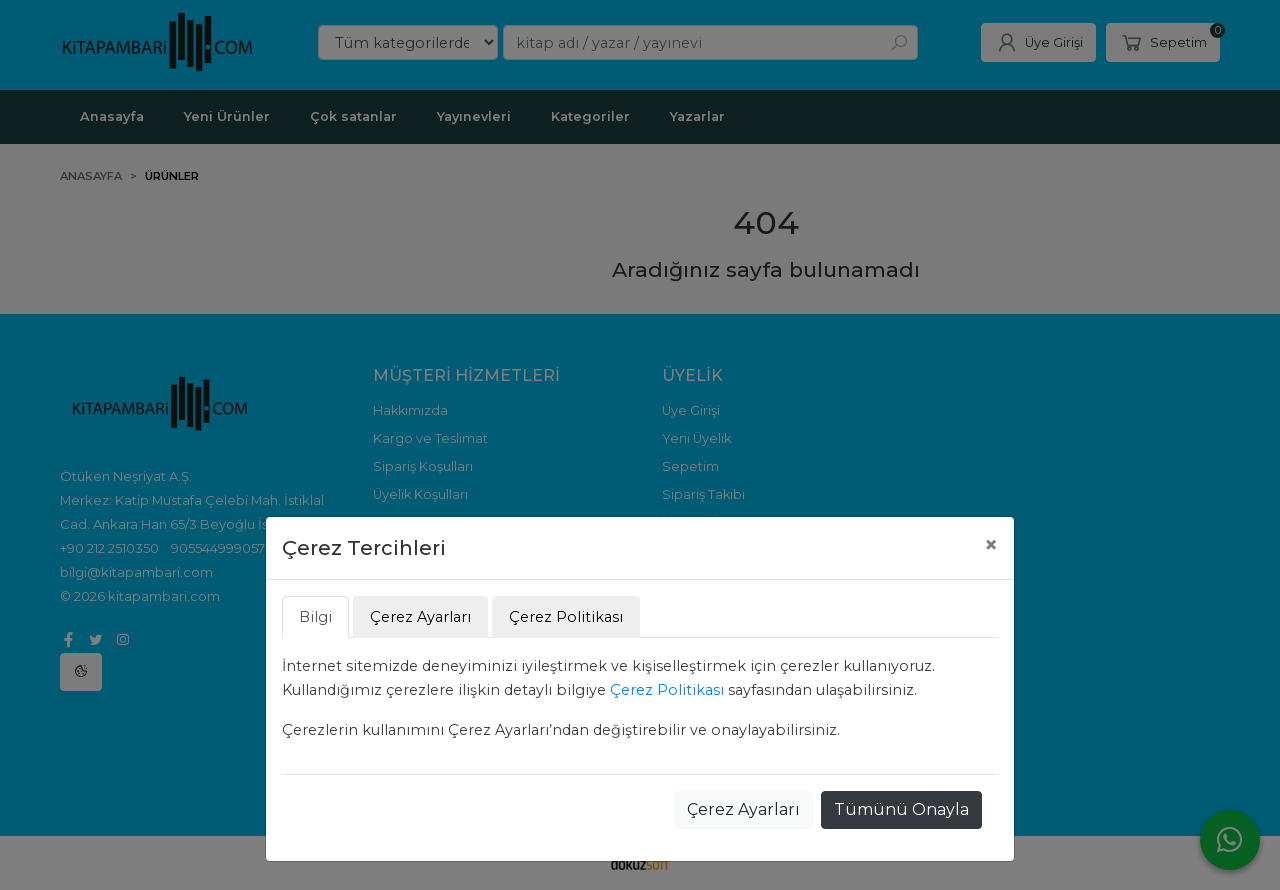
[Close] (991, 545)
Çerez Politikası (667, 690)
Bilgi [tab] (315, 617)
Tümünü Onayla (901, 809)
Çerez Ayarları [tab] (420, 617)
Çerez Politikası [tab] (566, 617)
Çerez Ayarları (743, 809)
